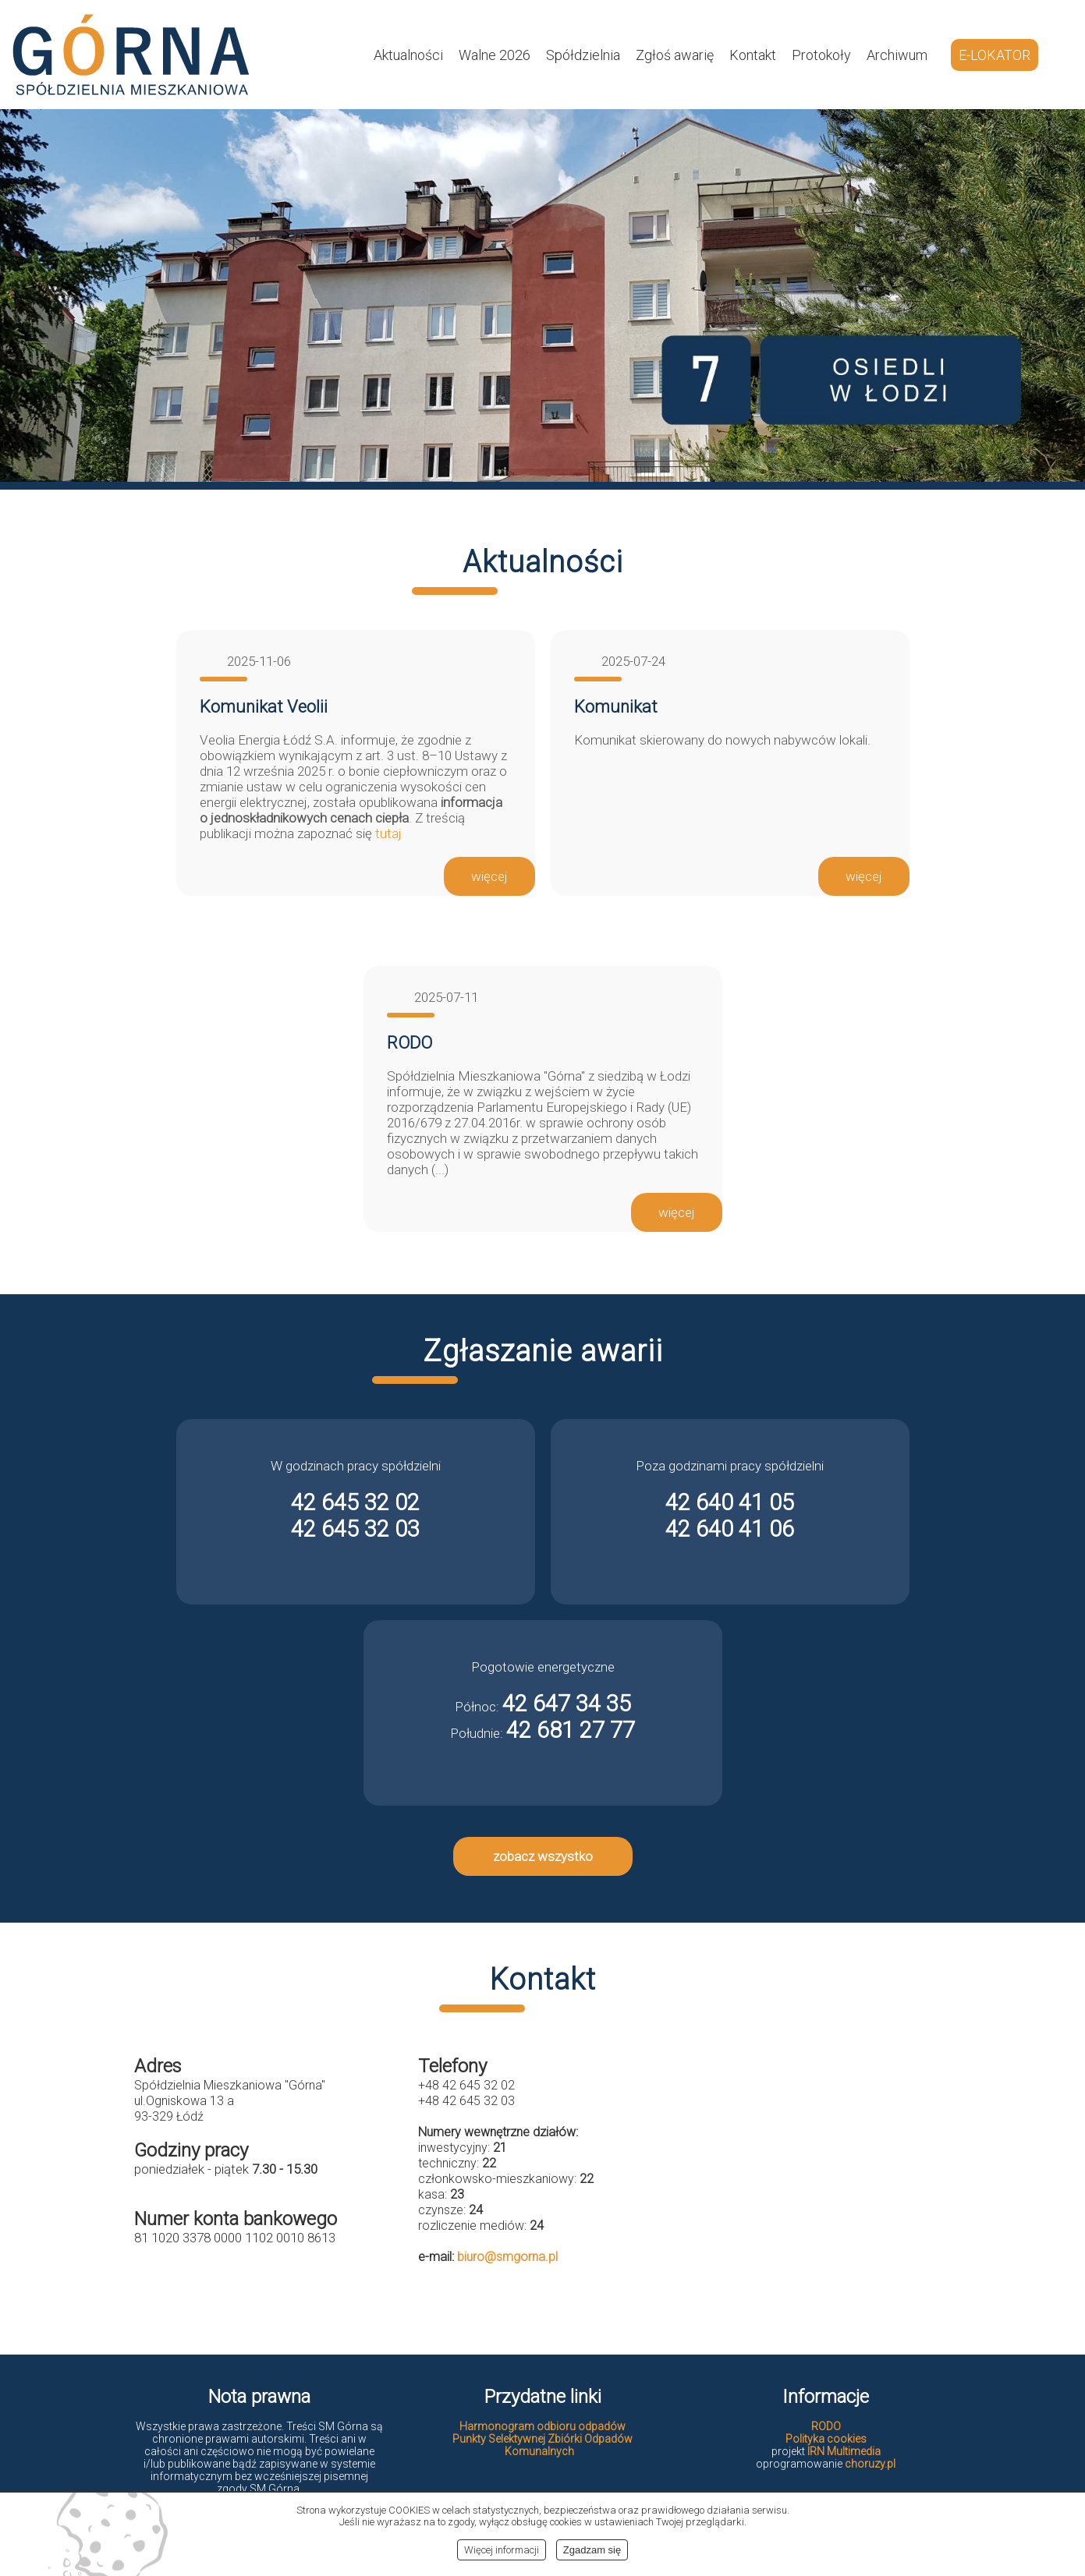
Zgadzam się (592, 2550)
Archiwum (897, 55)
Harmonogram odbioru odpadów (542, 2426)
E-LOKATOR (994, 55)
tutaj (388, 833)
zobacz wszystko (543, 1856)
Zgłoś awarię (675, 55)
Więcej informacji (501, 2550)
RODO (826, 2426)
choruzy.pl (870, 2463)
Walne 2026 (494, 55)
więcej (489, 876)
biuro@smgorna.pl (507, 2256)
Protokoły (821, 55)
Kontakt (752, 55)
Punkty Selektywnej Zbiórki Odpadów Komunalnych (542, 2445)
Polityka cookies (826, 2439)
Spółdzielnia (583, 55)
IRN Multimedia (844, 2451)
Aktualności (408, 55)
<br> (827, 2180)
